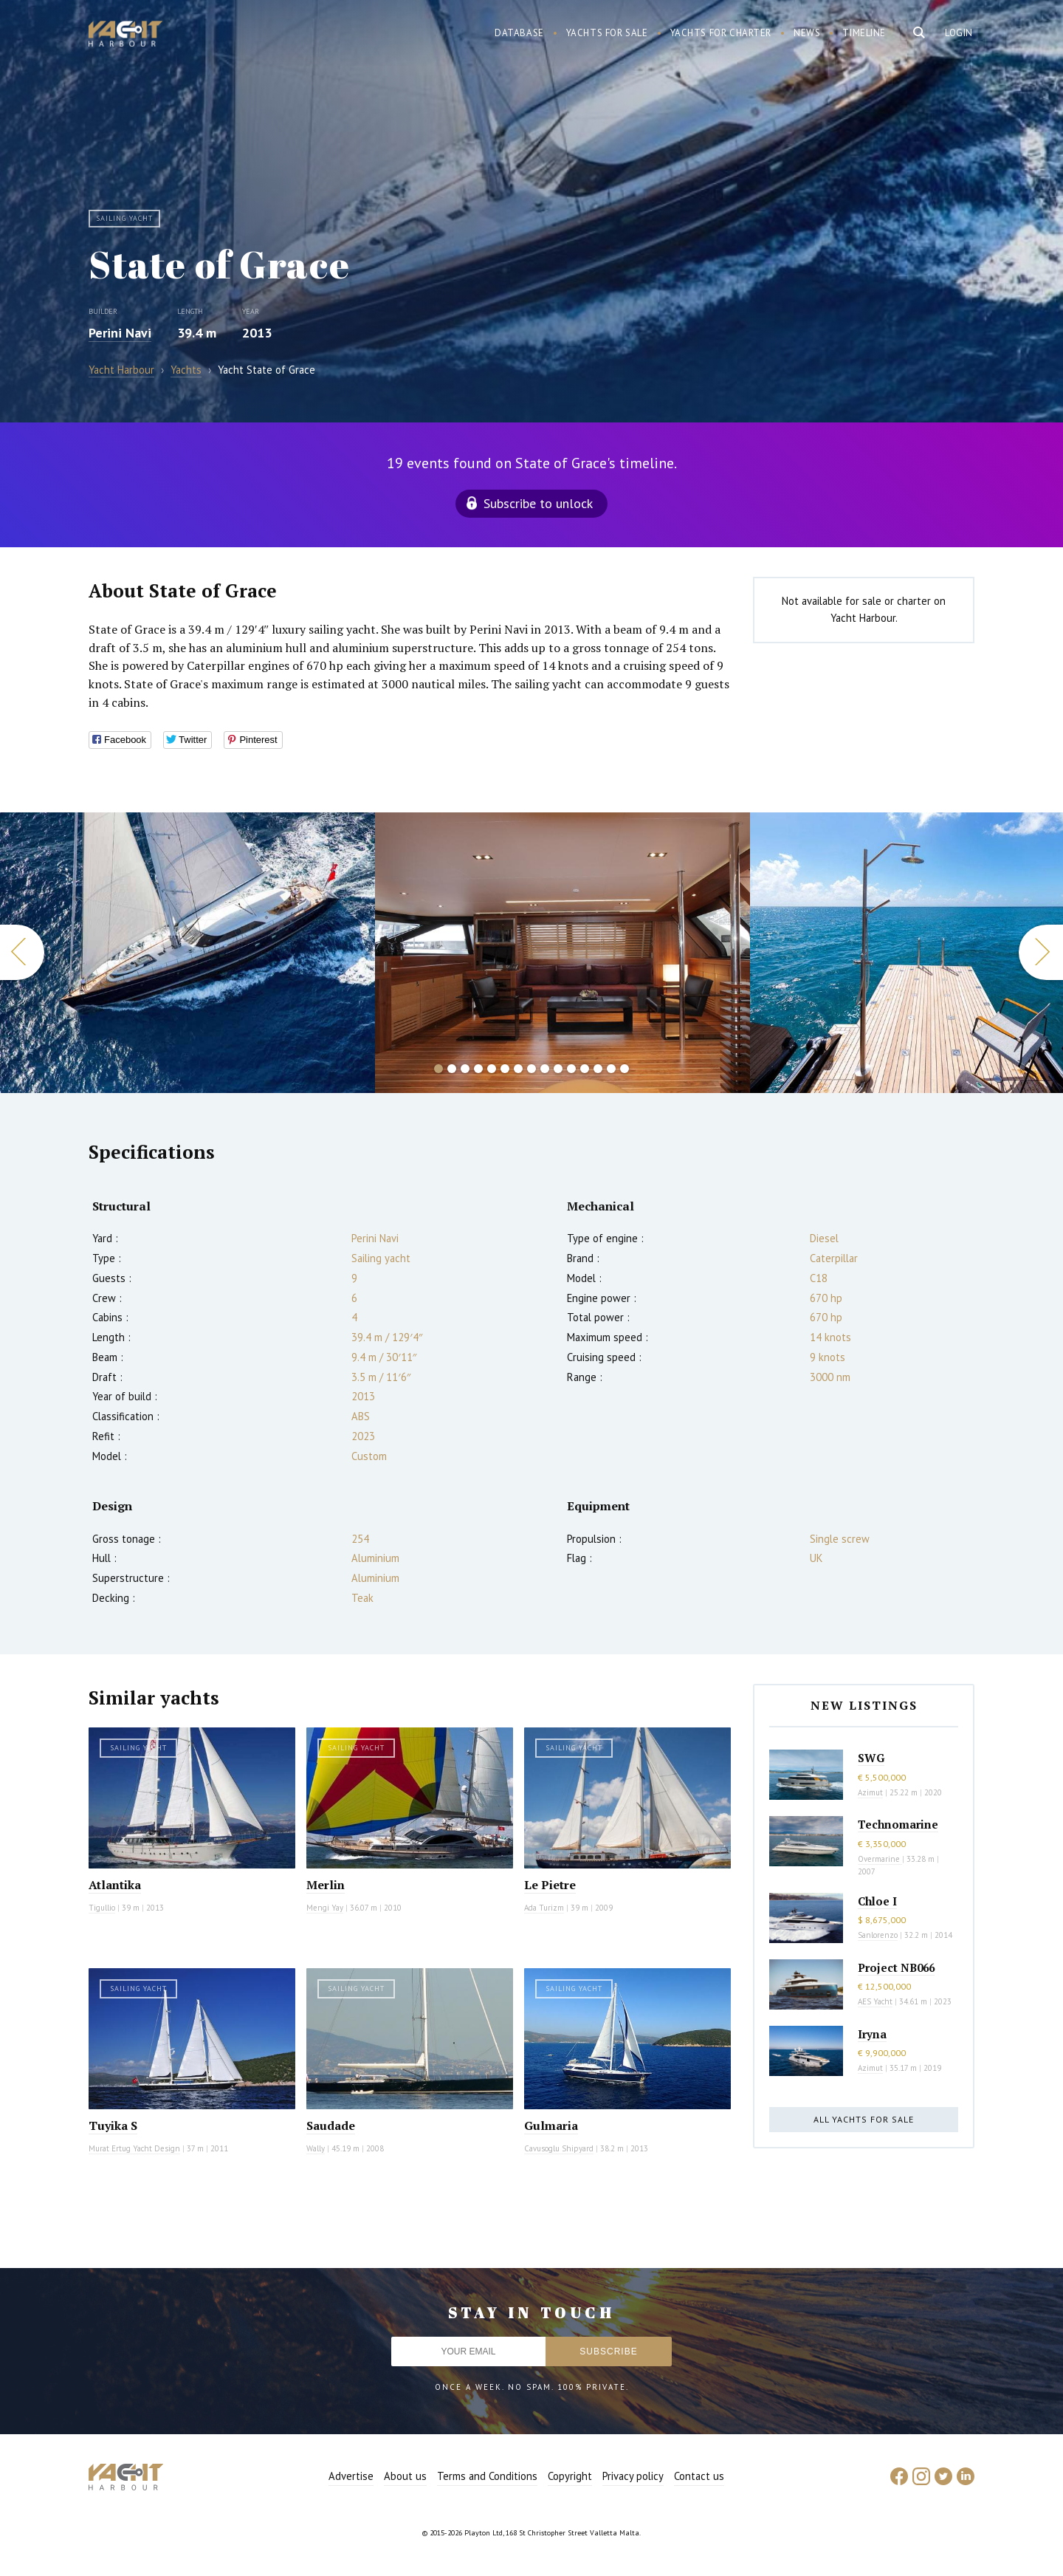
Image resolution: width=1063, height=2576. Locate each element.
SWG (871, 1757)
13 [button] (598, 1068)
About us (405, 2476)
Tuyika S (113, 2125)
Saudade (330, 2125)
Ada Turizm (544, 1907)
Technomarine (898, 1824)
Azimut (870, 1792)
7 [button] (518, 1068)
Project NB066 (896, 1967)
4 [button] (478, 1068)
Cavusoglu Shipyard (559, 2148)
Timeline (864, 33)
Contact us (699, 2476)
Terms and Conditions (487, 2476)
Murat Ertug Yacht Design (134, 2148)
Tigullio (102, 1907)
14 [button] (611, 1068)
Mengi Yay (324, 1907)
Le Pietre (550, 1885)
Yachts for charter (721, 33)
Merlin (325, 1885)
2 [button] (451, 1068)
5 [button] (491, 1068)
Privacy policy (633, 2476)
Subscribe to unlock (538, 503)
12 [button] (584, 1068)
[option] (187, 952)
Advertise (351, 2476)
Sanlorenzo (878, 1935)
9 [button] (544, 1068)
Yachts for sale (607, 33)
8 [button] (531, 1068)
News (807, 33)
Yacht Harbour (125, 35)
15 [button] (624, 1068)
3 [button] (465, 1068)
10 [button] (558, 1068)
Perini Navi (120, 332)
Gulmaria (551, 2125)
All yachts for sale (863, 2119)
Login (959, 33)
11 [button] (571, 1068)
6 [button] (504, 1068)
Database (519, 33)
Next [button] (1041, 952)
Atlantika (115, 1885)
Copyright (570, 2476)
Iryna (872, 2034)
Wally (315, 2148)
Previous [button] (22, 952)
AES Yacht (875, 2001)
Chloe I (877, 1901)
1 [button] (438, 1068)
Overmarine (880, 1859)
